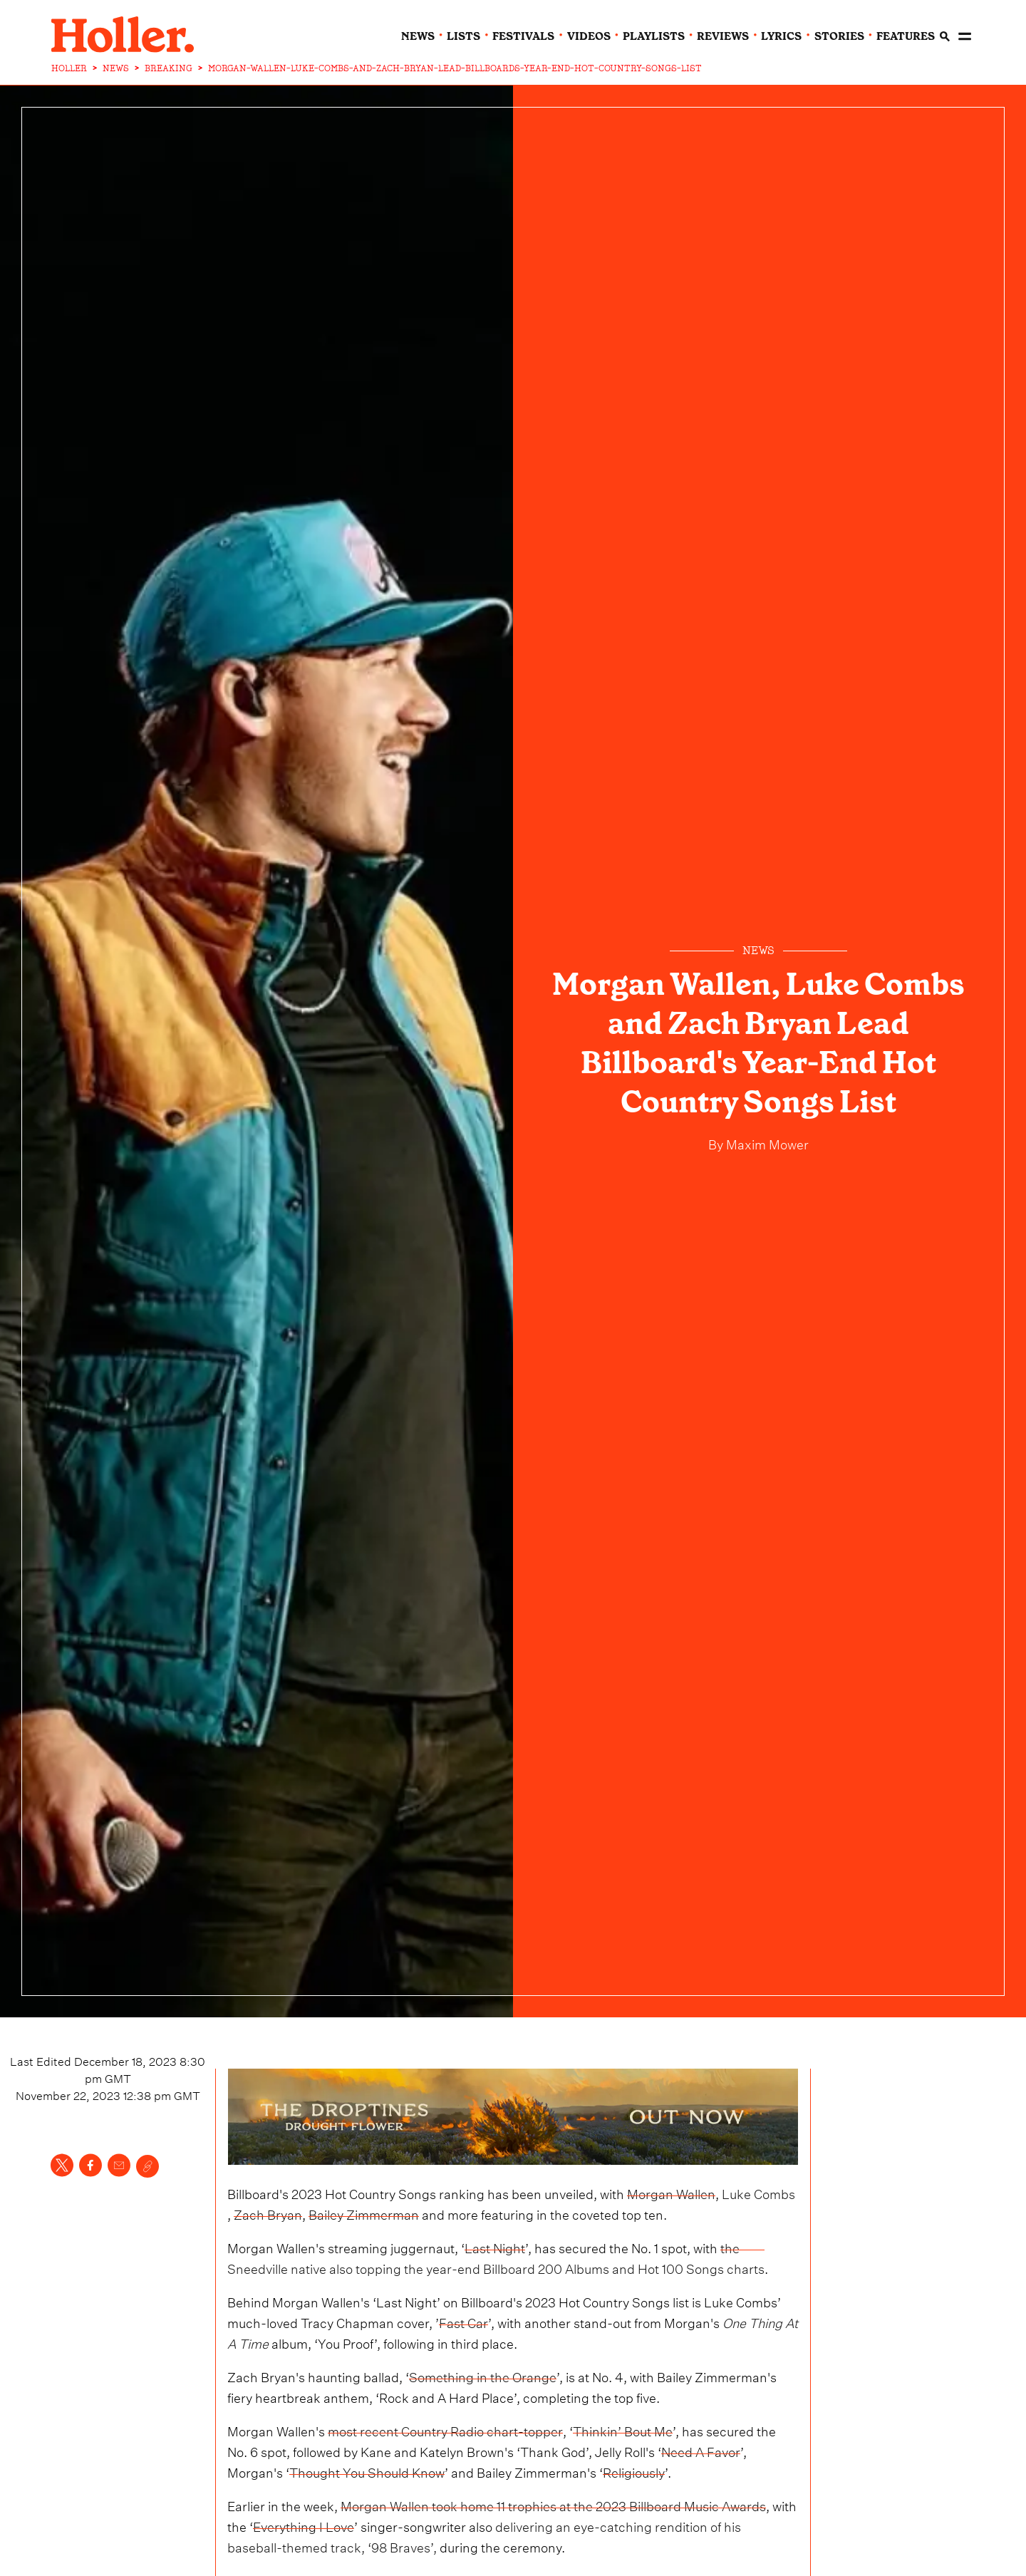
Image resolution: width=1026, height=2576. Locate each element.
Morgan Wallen (671, 2192)
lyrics (781, 36)
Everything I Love (303, 2525)
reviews (723, 36)
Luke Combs (758, 2192)
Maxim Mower (766, 1142)
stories (839, 36)
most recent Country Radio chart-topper (445, 2429)
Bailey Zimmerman (364, 2213)
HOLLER (69, 68)
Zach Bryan (268, 2213)
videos (589, 36)
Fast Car (463, 2321)
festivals (523, 36)
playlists (654, 36)
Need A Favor (700, 2450)
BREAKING (168, 68)
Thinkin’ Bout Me (623, 2429)
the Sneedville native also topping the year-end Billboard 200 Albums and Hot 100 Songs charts (496, 2256)
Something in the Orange (482, 2375)
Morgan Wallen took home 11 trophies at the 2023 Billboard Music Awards (553, 2504)
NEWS (116, 68)
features (905, 36)
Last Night (495, 2246)
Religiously (634, 2471)
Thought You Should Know (367, 2471)
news (418, 36)
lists (463, 36)
